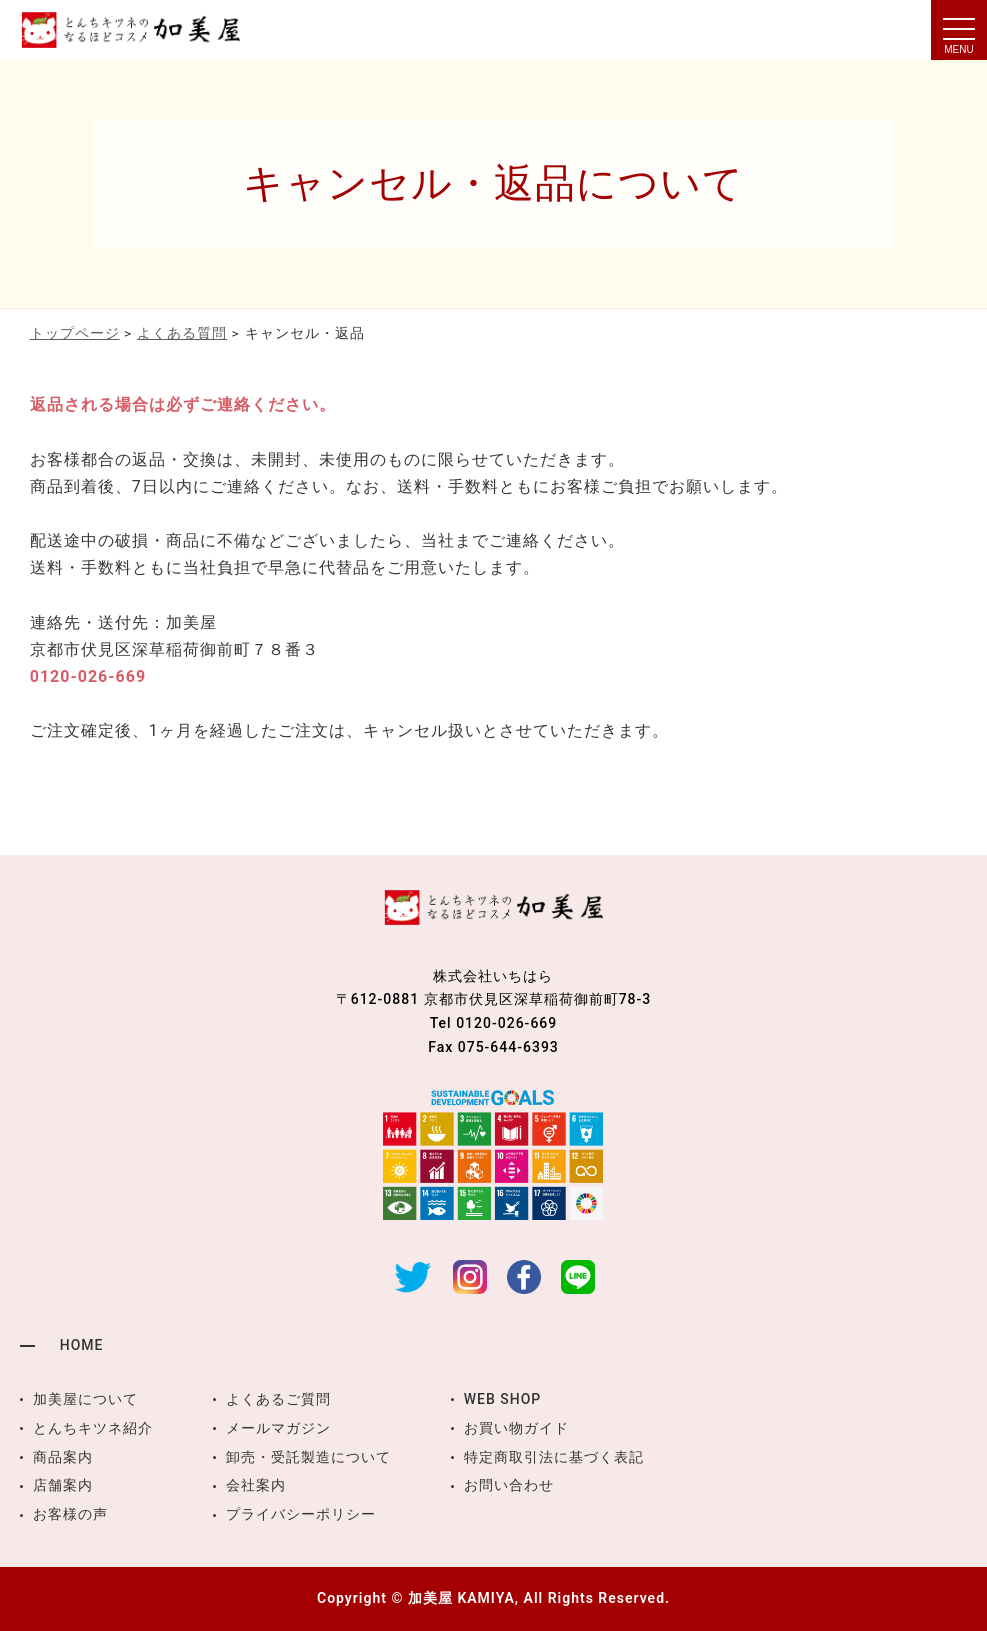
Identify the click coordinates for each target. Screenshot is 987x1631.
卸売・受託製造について (308, 1457)
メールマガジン (278, 1428)
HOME (82, 1345)
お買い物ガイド (516, 1428)
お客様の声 (70, 1514)
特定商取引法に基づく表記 (554, 1457)
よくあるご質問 (278, 1399)
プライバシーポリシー (301, 1514)
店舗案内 (63, 1485)
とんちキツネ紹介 (93, 1428)
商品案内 (63, 1457)
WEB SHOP (503, 1399)
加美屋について (85, 1399)
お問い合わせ (509, 1485)
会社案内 (256, 1485)
